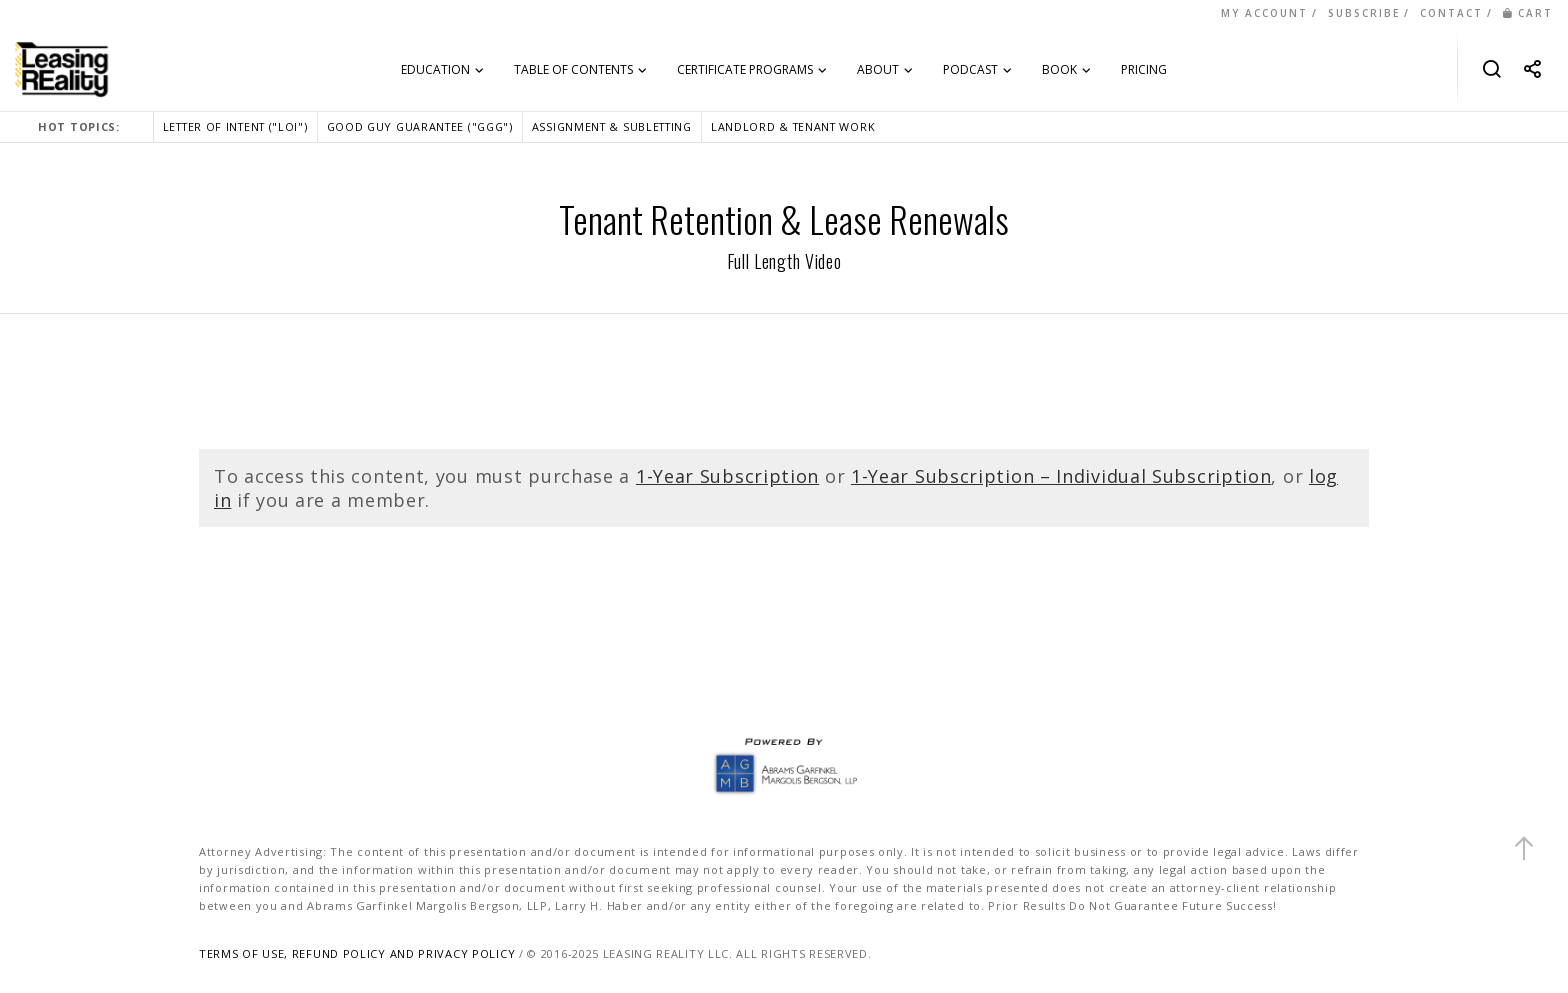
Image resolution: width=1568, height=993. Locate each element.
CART (1528, 13)
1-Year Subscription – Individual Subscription (1061, 476)
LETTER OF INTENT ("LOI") (235, 126)
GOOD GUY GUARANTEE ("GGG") (420, 126)
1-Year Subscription (727, 476)
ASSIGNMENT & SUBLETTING (612, 126)
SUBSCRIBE (1364, 13)
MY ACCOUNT (1264, 13)
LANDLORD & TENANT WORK (793, 126)
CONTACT (1451, 13)
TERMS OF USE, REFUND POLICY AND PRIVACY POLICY (357, 953)
